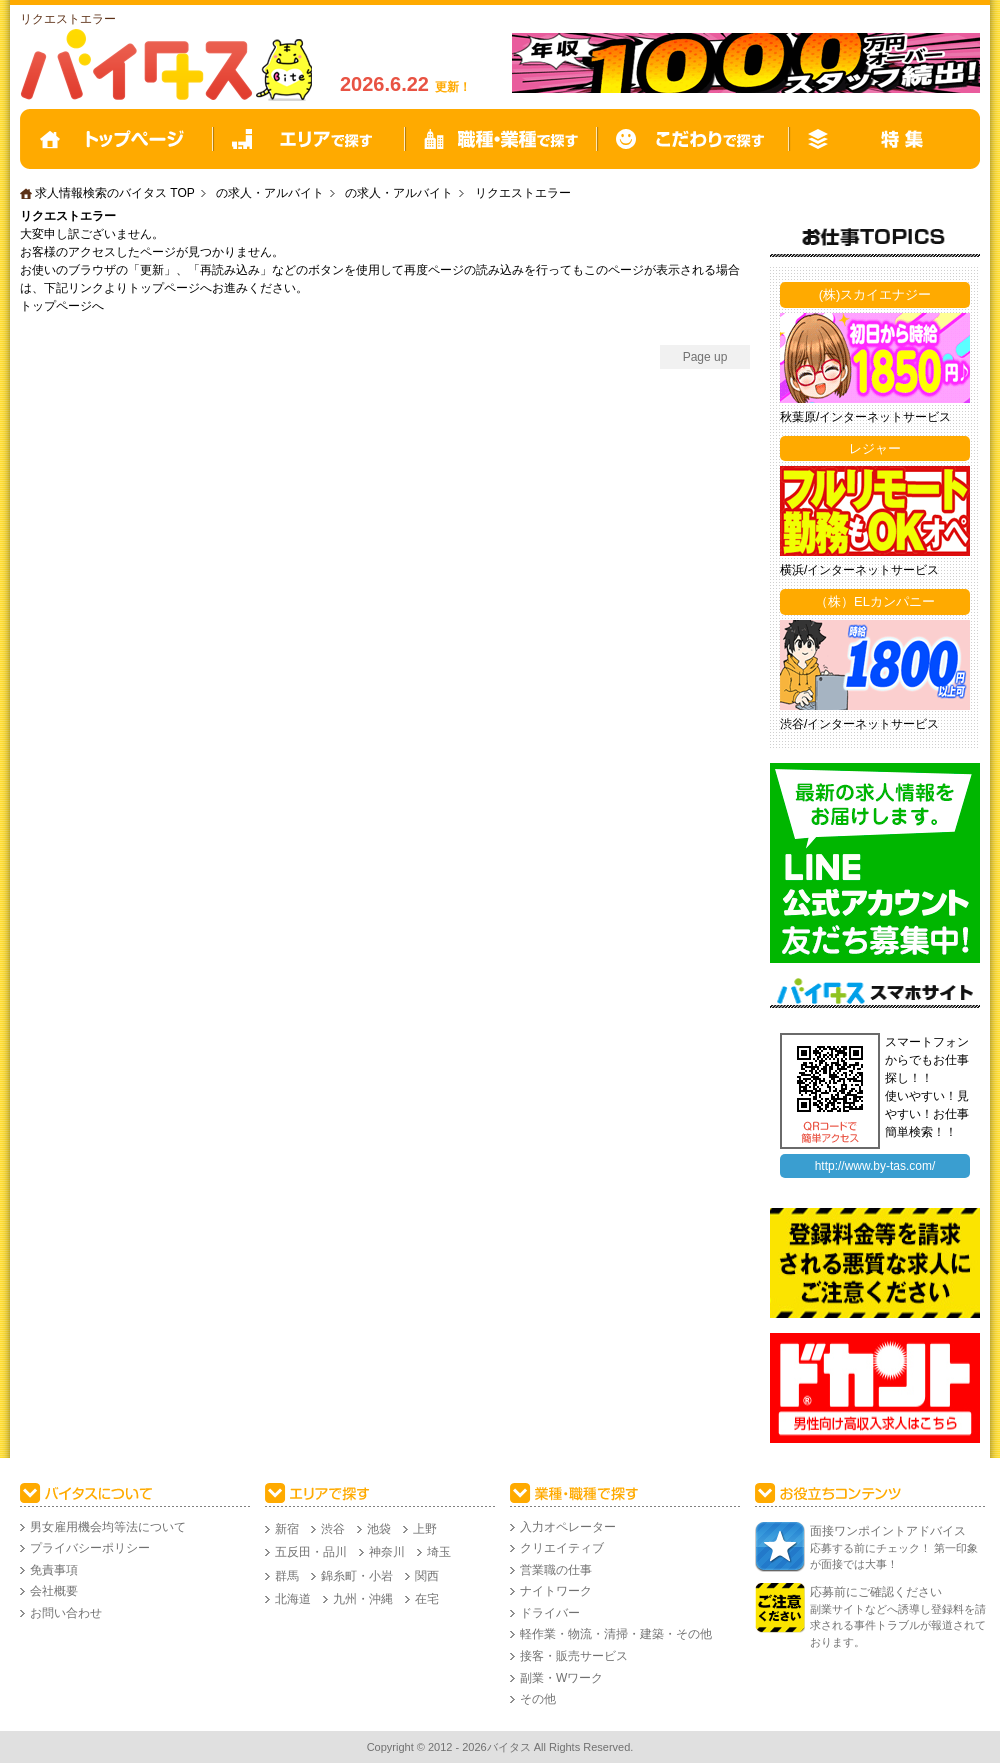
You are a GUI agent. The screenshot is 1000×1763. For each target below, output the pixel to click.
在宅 (427, 1599)
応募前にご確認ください (876, 1592)
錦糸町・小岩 (357, 1576)
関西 (427, 1576)
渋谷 (333, 1529)
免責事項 (54, 1570)
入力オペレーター (568, 1527)
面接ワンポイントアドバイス (888, 1531)
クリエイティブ (562, 1548)
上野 (425, 1529)
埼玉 (439, 1552)
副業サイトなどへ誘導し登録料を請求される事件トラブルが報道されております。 (898, 1625)
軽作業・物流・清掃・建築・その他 (616, 1634)
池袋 (379, 1529)
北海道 (293, 1599)
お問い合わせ (66, 1613)
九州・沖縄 (363, 1599)
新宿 (287, 1529)
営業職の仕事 (556, 1570)
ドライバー (550, 1613)
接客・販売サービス (574, 1656)
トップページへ (62, 306)
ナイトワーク (556, 1591)
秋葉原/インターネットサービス (865, 417)
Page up (705, 357)
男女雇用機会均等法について (108, 1527)
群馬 (287, 1576)
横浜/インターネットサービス (859, 570)
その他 (538, 1699)
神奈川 (387, 1552)
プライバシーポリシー (90, 1548)
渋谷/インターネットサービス (859, 724)
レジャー (875, 448)
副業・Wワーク (561, 1678)
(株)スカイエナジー (875, 294)
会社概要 (54, 1591)
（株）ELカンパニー (875, 601)
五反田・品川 (311, 1552)
